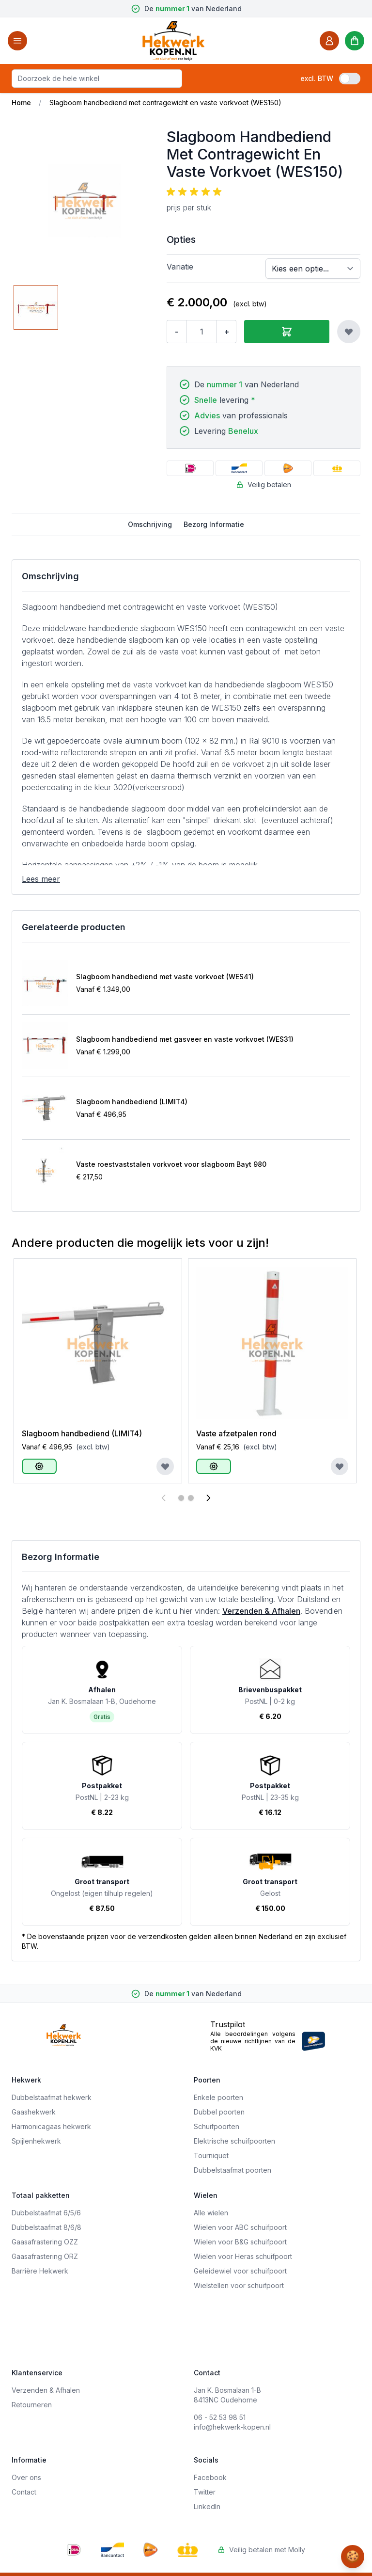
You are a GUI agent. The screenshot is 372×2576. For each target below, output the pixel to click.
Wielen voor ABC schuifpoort (240, 2227)
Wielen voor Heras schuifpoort (243, 2256)
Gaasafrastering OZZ (45, 2242)
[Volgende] (208, 1498)
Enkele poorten (218, 2097)
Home (21, 102)
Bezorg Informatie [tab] (214, 524)
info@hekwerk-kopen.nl (232, 2427)
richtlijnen (258, 2041)
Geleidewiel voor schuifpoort (240, 2271)
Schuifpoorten (216, 2126)
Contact (24, 2492)
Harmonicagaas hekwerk (51, 2126)
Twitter (205, 2492)
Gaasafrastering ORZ (45, 2256)
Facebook (210, 2477)
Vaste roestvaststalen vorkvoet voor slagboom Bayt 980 (171, 1164)
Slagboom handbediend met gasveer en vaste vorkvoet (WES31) (185, 1039)
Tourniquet (211, 2155)
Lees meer (41, 879)
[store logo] (173, 40)
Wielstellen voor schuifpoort (239, 2285)
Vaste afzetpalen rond (236, 1433)
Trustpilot (227, 2024)
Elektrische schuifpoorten (234, 2141)
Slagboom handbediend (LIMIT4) (131, 1101)
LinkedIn (207, 2506)
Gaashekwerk (34, 2112)
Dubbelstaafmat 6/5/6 (46, 2213)
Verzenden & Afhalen (261, 1611)
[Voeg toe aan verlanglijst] (348, 331)
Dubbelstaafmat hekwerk (52, 2097)
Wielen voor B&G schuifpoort (240, 2242)
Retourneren (32, 2405)
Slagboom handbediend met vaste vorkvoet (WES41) (165, 976)
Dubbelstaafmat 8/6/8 (46, 2227)
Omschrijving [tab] (150, 524)
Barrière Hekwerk (40, 2271)
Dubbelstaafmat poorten (232, 2170)
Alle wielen (211, 2213)
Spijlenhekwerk (36, 2141)
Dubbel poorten (219, 2112)
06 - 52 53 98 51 (220, 2417)
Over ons (26, 2477)
